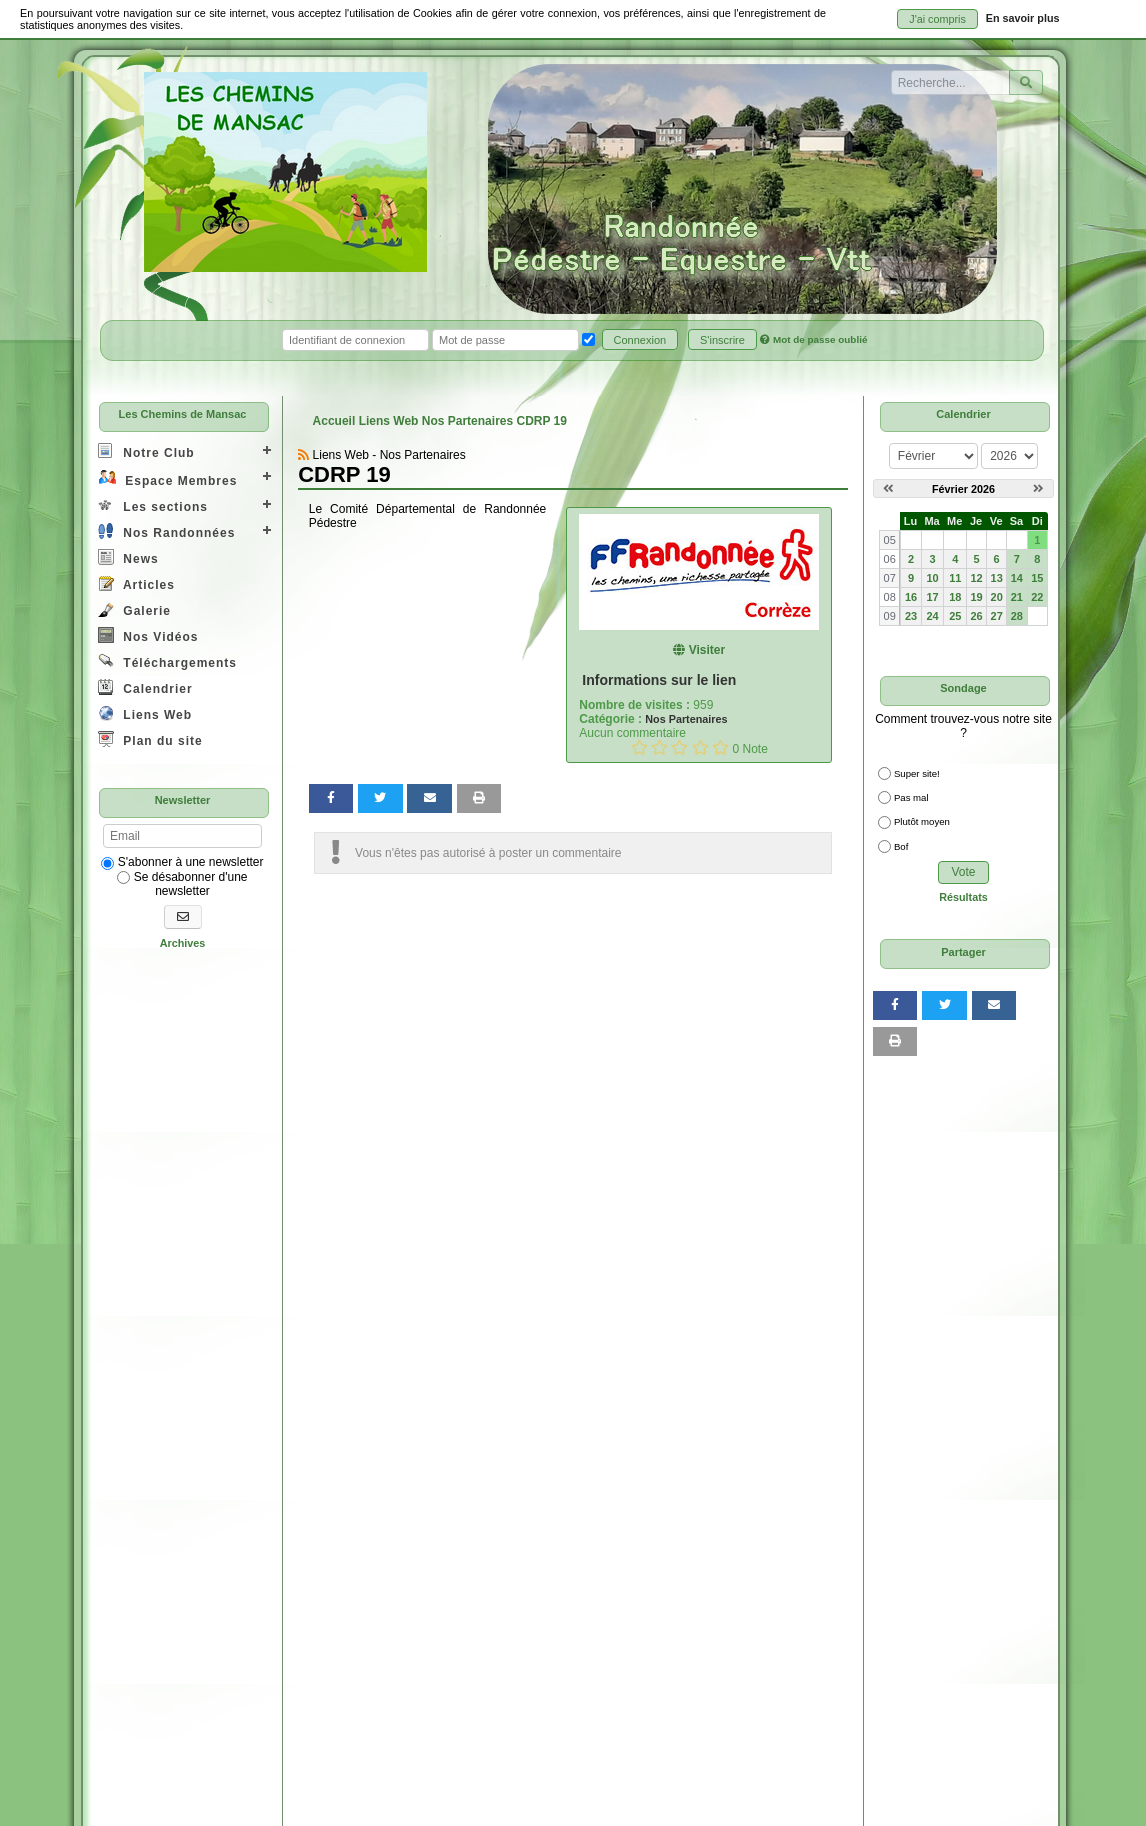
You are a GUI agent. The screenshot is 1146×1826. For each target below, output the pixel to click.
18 (955, 597)
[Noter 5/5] (720, 747)
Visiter (699, 650)
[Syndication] (303, 455)
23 (911, 616)
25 (955, 616)
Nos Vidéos (148, 635)
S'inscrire (722, 340)
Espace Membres (167, 478)
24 (932, 616)
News (128, 557)
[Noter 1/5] (639, 747)
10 (932, 578)
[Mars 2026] (1038, 489)
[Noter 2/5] (659, 747)
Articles (136, 583)
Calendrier (145, 687)
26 (977, 616)
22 (1037, 597)
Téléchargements (167, 661)
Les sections (153, 505)
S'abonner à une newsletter (182, 862)
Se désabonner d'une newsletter (182, 884)
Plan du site (150, 739)
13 (997, 578)
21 (1017, 597)
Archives (183, 943)
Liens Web (145, 713)
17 (932, 597)
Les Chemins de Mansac (183, 414)
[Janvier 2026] (888, 489)
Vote (963, 872)
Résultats (963, 897)
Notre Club (146, 451)
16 (911, 597)
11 (955, 578)
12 (977, 578)
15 (1037, 578)
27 (997, 616)
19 (977, 597)
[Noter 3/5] (679, 747)
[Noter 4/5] (700, 747)
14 (1017, 578)
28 (1017, 616)
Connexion (640, 340)
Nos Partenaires (686, 719)
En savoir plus (1023, 18)
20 (997, 597)
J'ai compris (937, 19)
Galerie (134, 609)
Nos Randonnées (166, 531)
